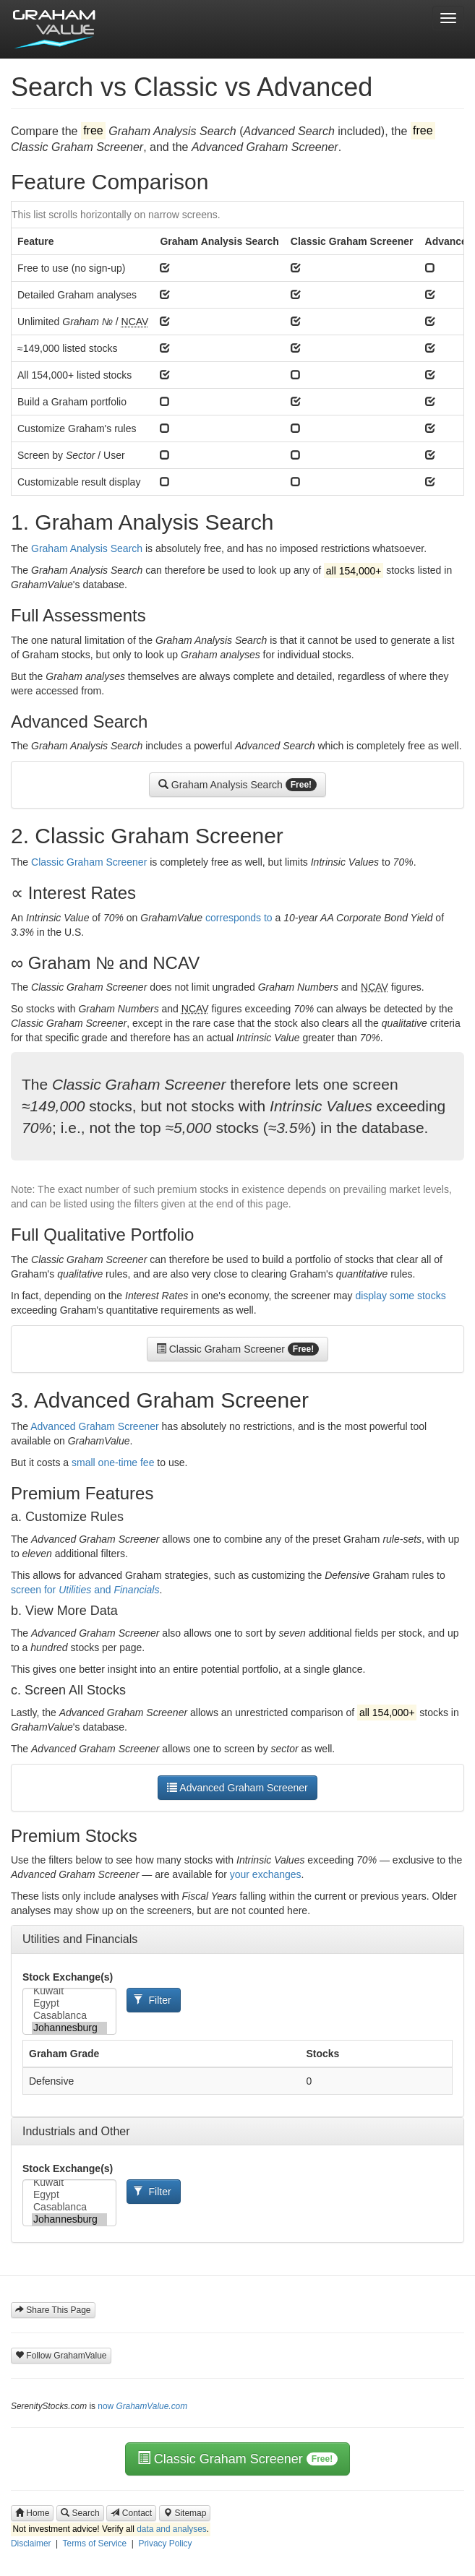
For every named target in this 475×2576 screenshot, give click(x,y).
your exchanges (265, 1874)
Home (32, 2513)
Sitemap (184, 2513)
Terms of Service (95, 2543)
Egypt (69, 2003)
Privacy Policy (165, 2543)
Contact (131, 2513)
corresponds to (239, 917)
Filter (152, 2000)
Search (80, 2513)
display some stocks (400, 1295)
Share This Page (53, 2310)
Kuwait (69, 1991)
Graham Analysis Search (86, 548)
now (142, 2406)
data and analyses (172, 2529)
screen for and (85, 1589)
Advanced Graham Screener (94, 1426)
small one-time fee (113, 1462)
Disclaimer (31, 2543)
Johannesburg (69, 2028)
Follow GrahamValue (61, 2356)
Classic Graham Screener (89, 862)
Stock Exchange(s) (67, 1977)
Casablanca (69, 2015)
